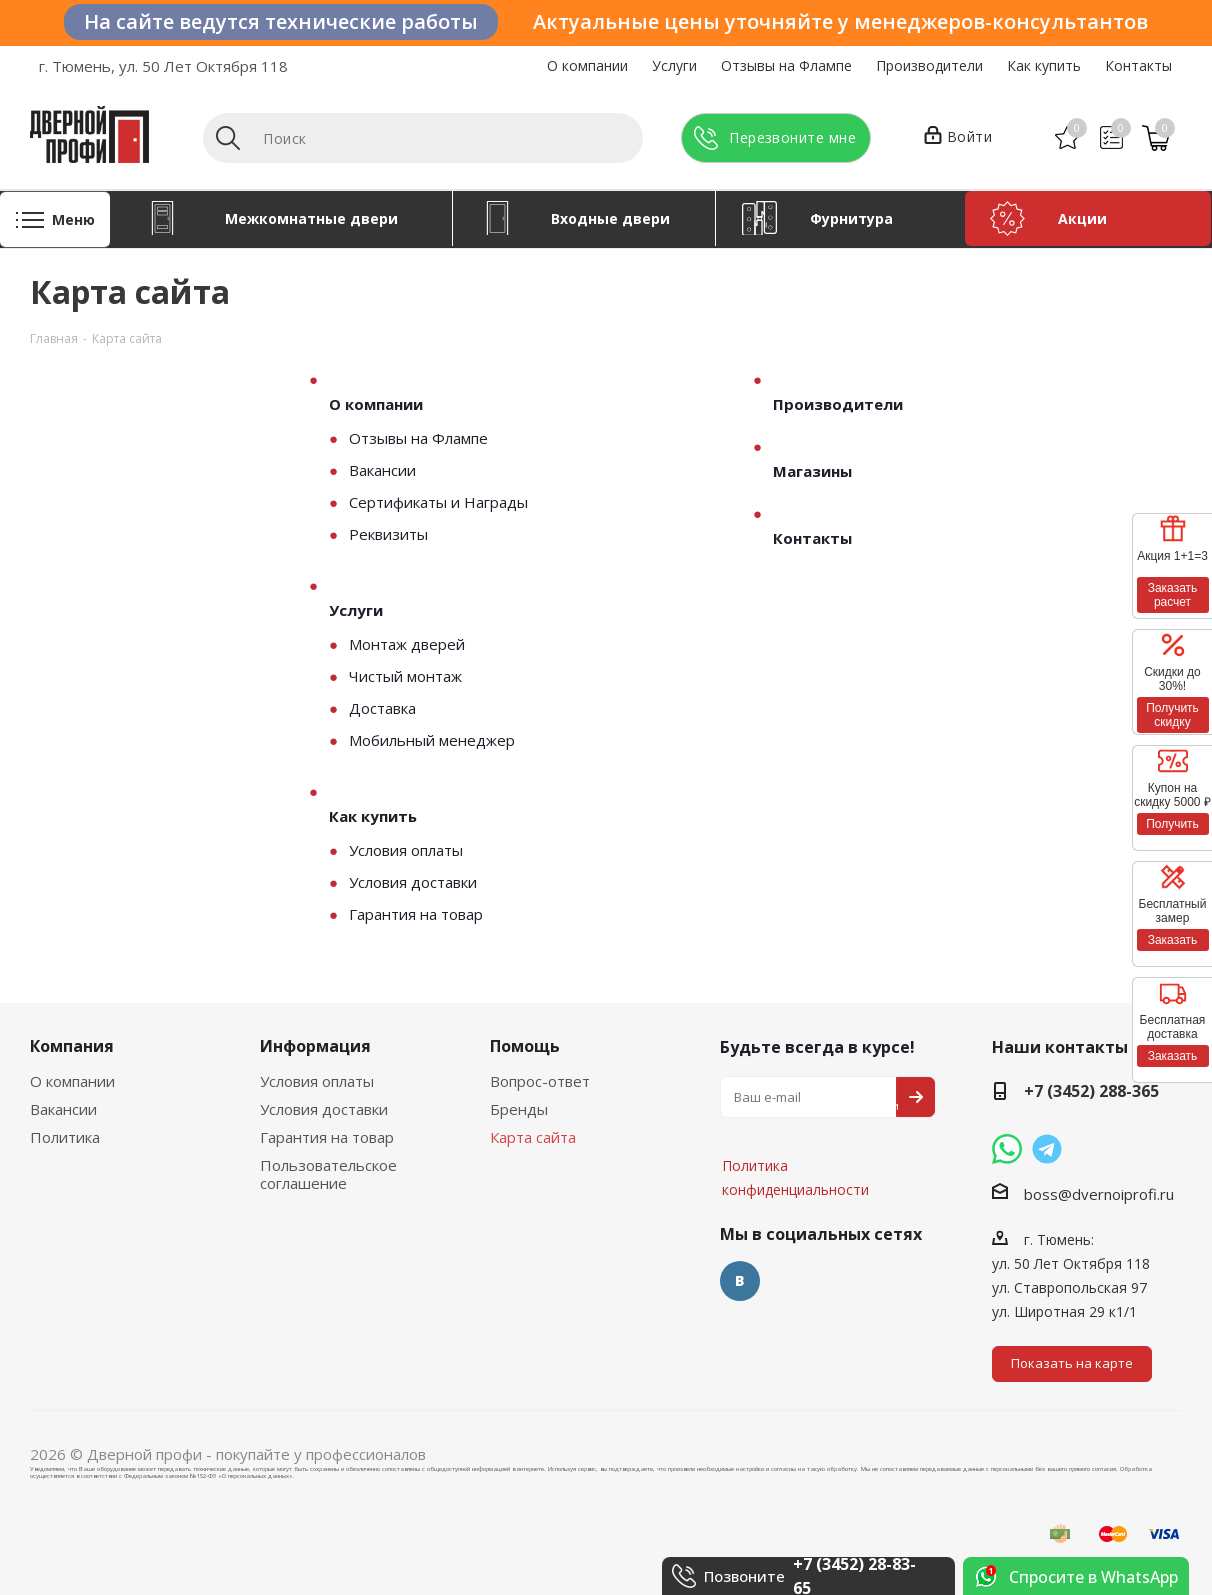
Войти (958, 137)
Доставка (382, 708)
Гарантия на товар (416, 914)
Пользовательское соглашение (328, 1174)
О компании (587, 65)
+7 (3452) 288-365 (1091, 1091)
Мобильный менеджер (432, 740)
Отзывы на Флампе (786, 65)
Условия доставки (413, 882)
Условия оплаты (406, 850)
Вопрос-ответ (540, 1081)
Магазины (812, 471)
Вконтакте (740, 1281)
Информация (315, 1046)
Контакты (1138, 65)
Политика (65, 1137)
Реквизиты (388, 534)
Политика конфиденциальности (820, 1106)
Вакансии (382, 470)
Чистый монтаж (405, 676)
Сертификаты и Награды (438, 502)
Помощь (525, 1046)
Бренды (519, 1109)
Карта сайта (533, 1137)
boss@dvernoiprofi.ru (1099, 1194)
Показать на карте (1072, 1363)
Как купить (1044, 65)
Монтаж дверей (407, 644)
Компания (72, 1046)
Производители (929, 65)
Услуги (674, 65)
